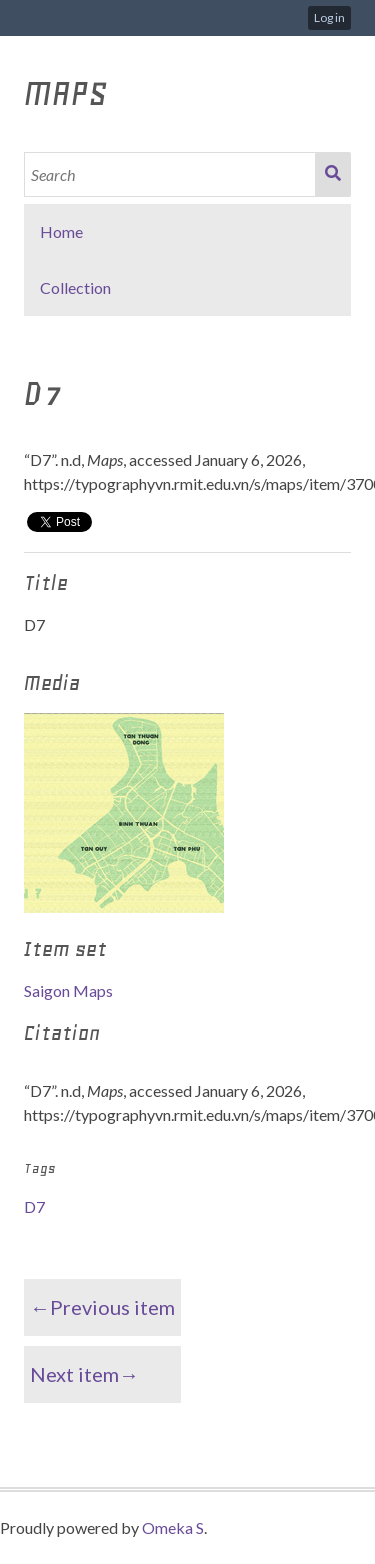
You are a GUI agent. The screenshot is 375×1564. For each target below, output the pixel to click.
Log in (329, 17)
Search (333, 174)
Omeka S (173, 1527)
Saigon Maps (68, 990)
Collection (75, 287)
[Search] (170, 174)
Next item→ (84, 1374)
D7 (34, 1206)
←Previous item (102, 1307)
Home (61, 231)
